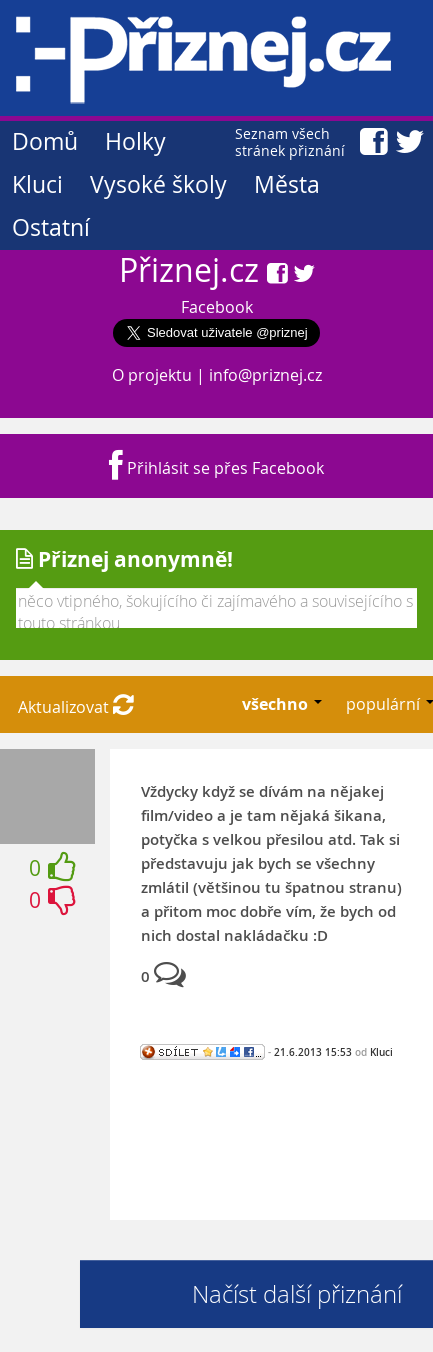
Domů (45, 141)
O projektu (152, 375)
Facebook (217, 307)
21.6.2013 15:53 (313, 1052)
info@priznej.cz (265, 375)
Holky (135, 141)
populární (385, 704)
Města (287, 184)
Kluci (37, 184)
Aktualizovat (76, 707)
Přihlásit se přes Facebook (216, 468)
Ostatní (51, 227)
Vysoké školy (158, 184)
